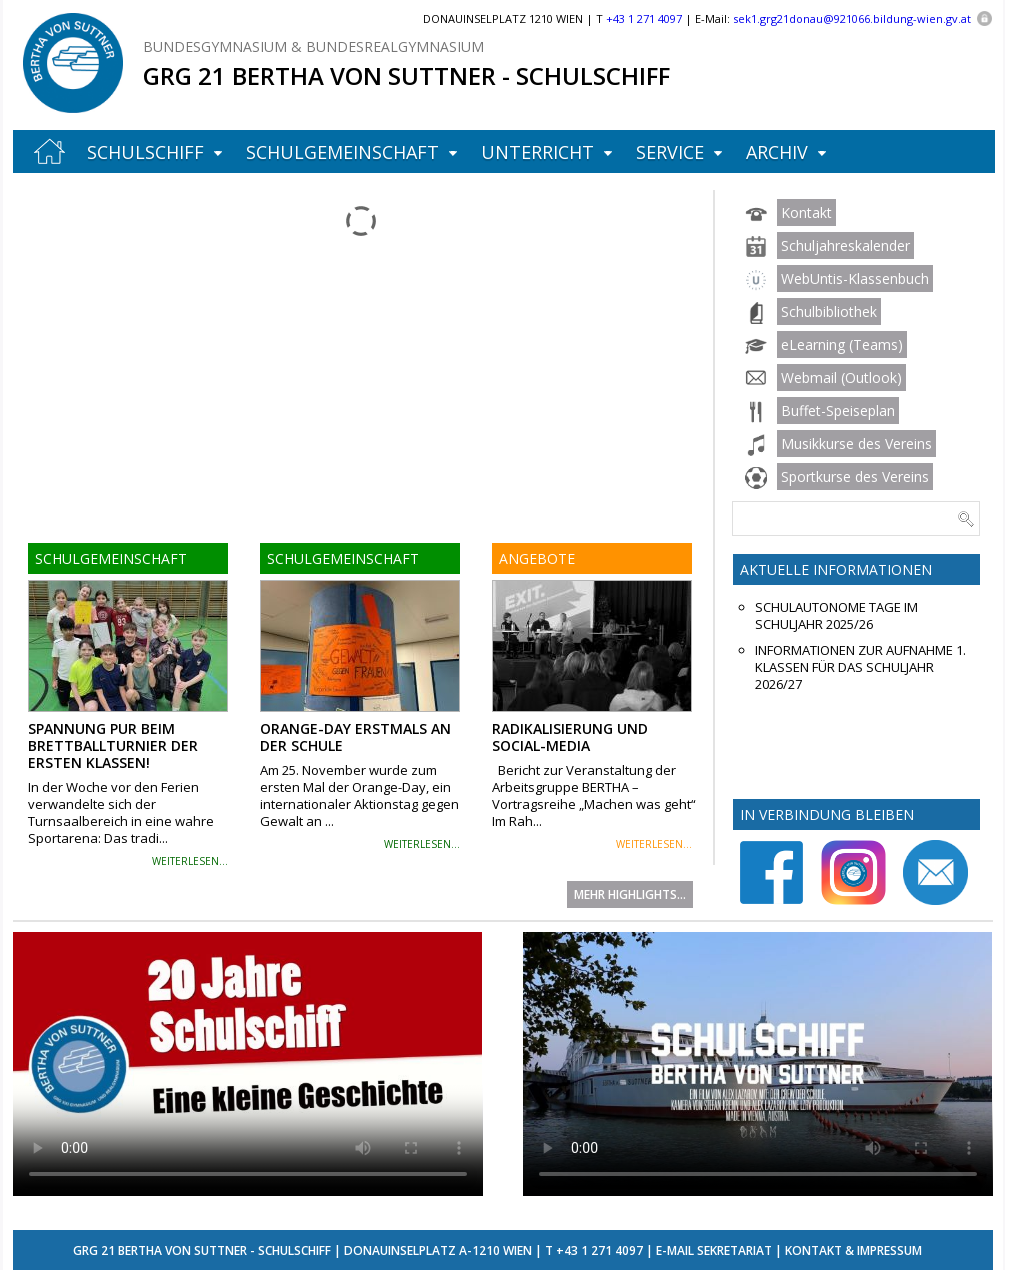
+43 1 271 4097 (599, 1250)
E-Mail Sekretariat (714, 1250)
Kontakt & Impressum (853, 1250)
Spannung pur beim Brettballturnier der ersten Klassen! (113, 745)
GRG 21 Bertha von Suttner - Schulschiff (406, 75)
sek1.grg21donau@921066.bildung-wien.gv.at (852, 18)
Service (670, 152)
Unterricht (537, 152)
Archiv (777, 152)
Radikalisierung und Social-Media (570, 737)
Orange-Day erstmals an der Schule (355, 737)
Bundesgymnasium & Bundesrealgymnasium (313, 46)
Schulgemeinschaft (342, 152)
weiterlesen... (190, 861)
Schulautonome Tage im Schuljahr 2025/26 (836, 616)
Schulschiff (145, 152)
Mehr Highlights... (630, 894)
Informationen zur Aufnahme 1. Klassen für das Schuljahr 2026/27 (860, 667)
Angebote (537, 558)
